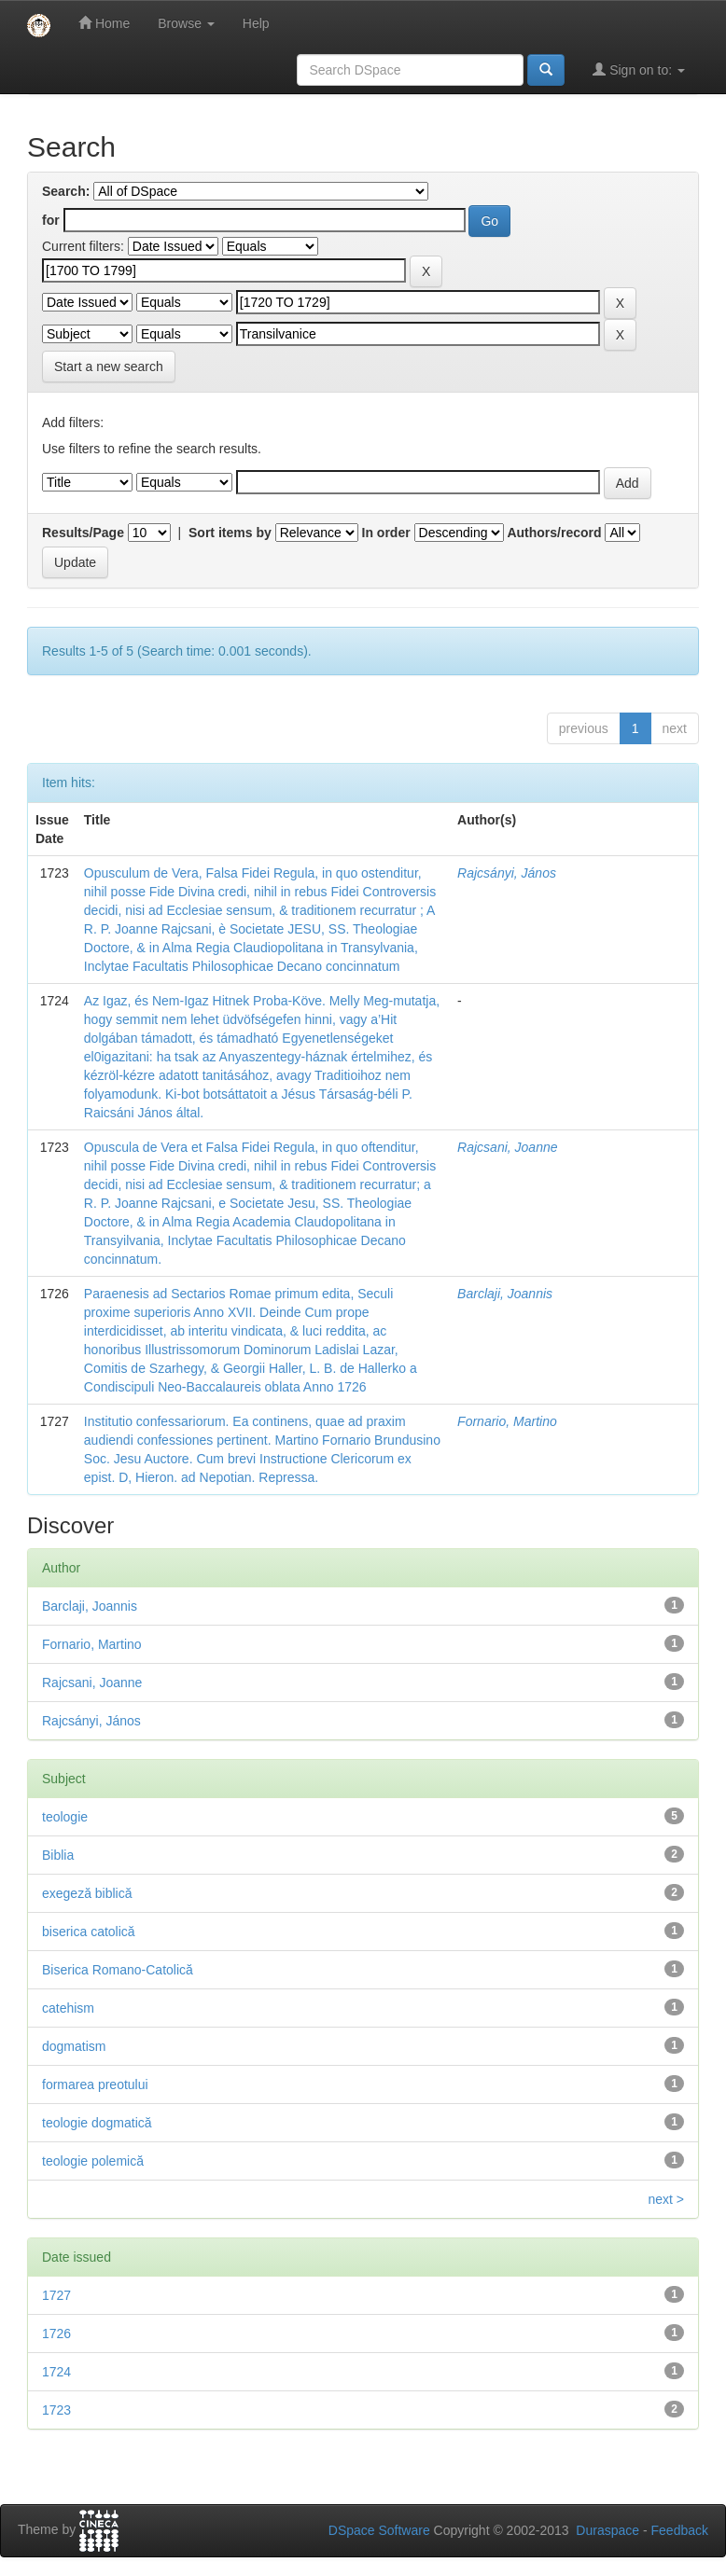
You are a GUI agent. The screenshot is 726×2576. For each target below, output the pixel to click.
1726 (56, 2333)
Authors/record (554, 532)
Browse (186, 23)
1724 (56, 2371)
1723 (56, 2410)
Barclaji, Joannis (504, 1293)
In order (386, 532)
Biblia (58, 1855)
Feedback (679, 2530)
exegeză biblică (87, 1893)
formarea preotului (95, 2084)
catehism (68, 2008)
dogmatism (73, 2046)
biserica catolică (88, 1931)
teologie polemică (93, 2161)
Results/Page (83, 532)
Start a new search (108, 366)
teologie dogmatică (97, 2122)
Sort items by (230, 532)
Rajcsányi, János (506, 873)
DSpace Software (379, 2530)
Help (256, 23)
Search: (66, 191)
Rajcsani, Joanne (507, 1147)
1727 (56, 2295)
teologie (65, 1816)
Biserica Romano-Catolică (117, 1969)
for (51, 220)
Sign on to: (639, 69)
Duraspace (607, 2530)
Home (104, 23)
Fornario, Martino (507, 1421)
